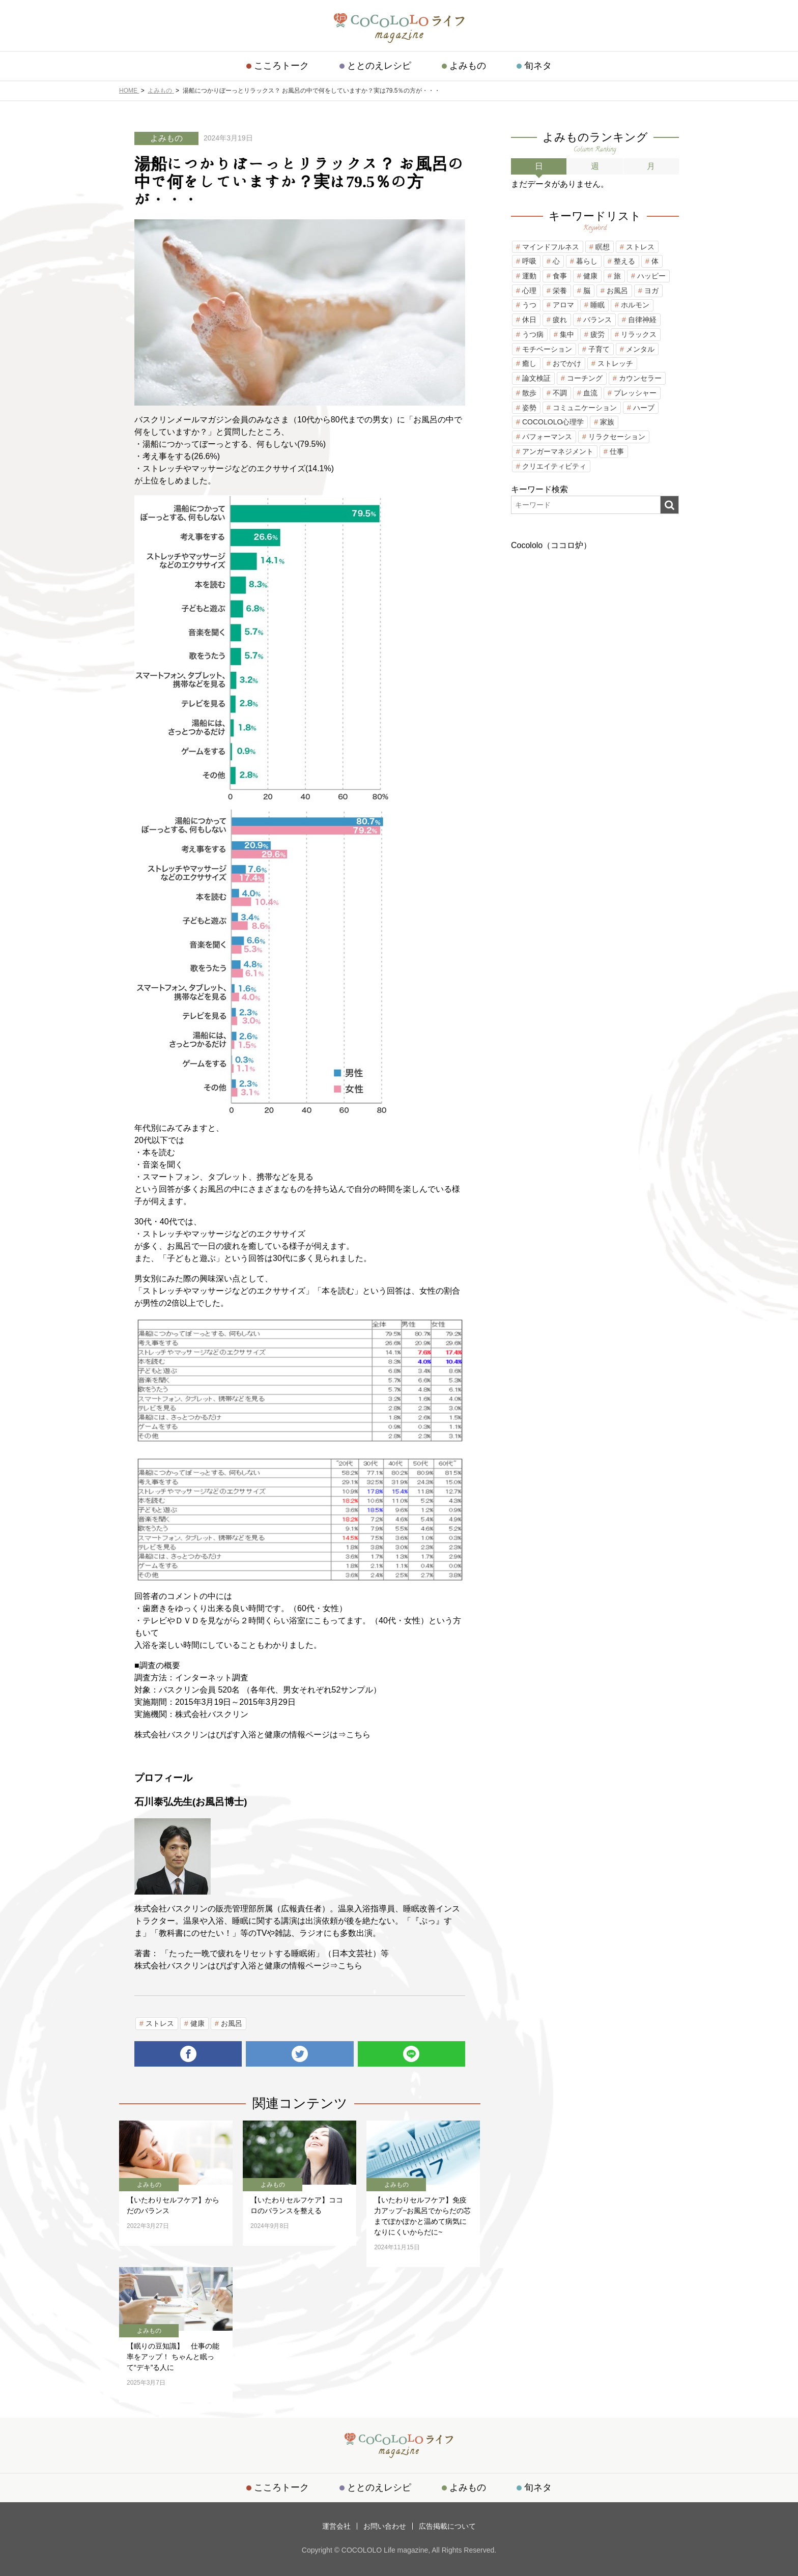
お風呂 (231, 2023)
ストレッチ (615, 363)
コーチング (585, 378)
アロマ (563, 305)
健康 (197, 2023)
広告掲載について (447, 2526)
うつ (529, 305)
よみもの (467, 66)
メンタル (640, 349)
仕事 (617, 451)
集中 (567, 334)
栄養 (560, 291)
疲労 (597, 334)
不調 (560, 393)
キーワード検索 (539, 489)
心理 (529, 291)
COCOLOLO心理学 (553, 422)
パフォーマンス (547, 437)
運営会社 (336, 2526)
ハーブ (643, 408)
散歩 (529, 393)
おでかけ (567, 363)
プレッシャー (635, 393)
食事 (560, 276)
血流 (590, 393)
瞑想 (602, 247)
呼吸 (529, 261)
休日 (529, 320)
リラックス (639, 334)
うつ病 (533, 334)
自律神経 (642, 320)
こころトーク (281, 66)
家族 (607, 422)
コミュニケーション (585, 408)
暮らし (586, 261)
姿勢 (529, 408)
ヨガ (651, 291)
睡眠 (597, 305)
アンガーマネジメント (557, 451)
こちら (358, 1734)
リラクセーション (616, 437)
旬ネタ (538, 66)
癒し (529, 363)
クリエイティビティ (554, 466)
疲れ (560, 320)
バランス (597, 320)
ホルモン (635, 305)
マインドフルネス (550, 247)
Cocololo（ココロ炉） (551, 545)
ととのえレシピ (379, 66)
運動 (529, 276)
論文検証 (536, 378)
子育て (599, 349)
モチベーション (547, 349)
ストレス (160, 2023)
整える (624, 261)
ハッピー (651, 276)
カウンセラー (640, 378)
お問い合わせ (384, 2526)
